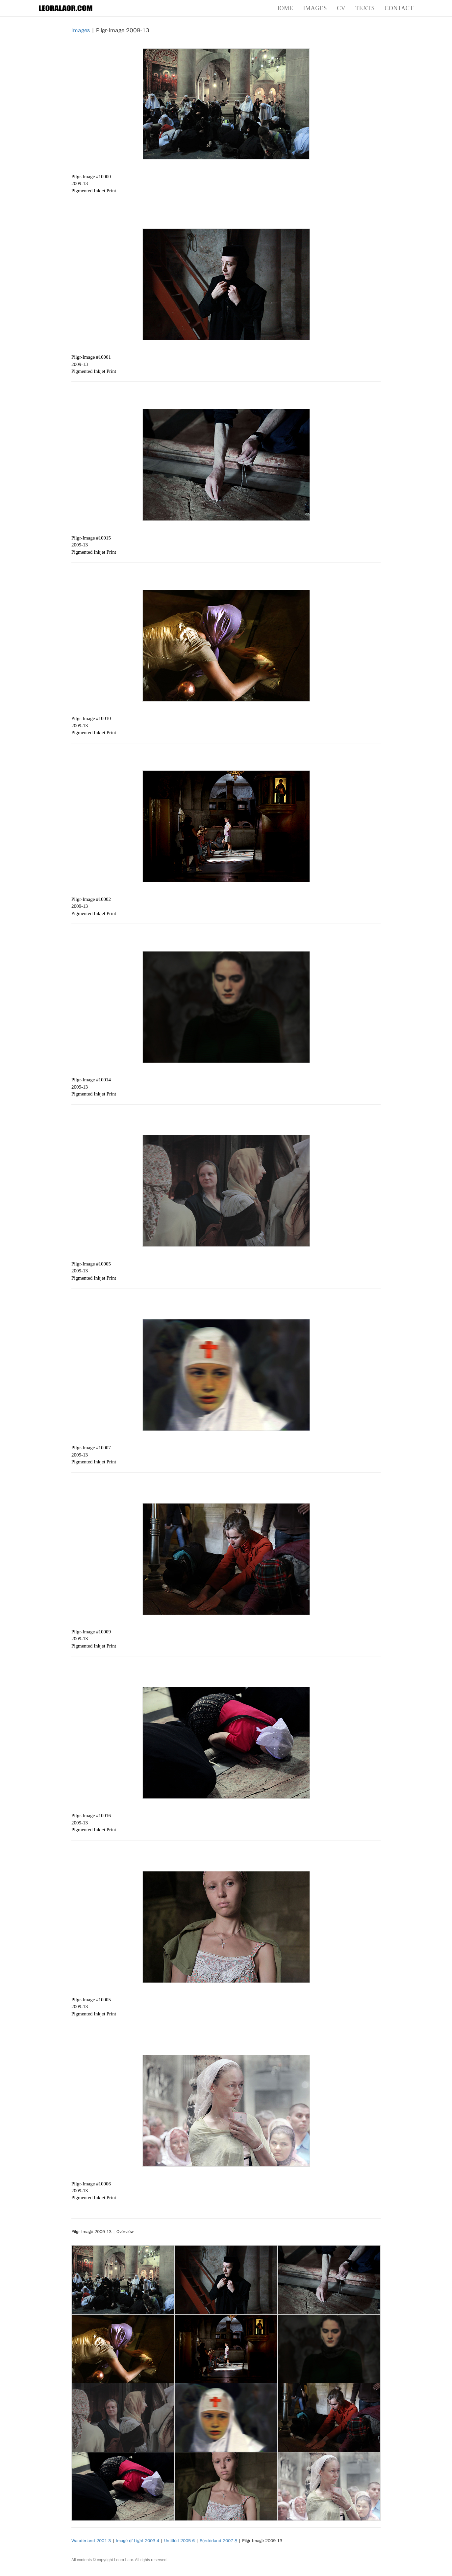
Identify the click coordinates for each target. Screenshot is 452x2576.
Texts (365, 8)
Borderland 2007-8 (218, 2540)
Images (315, 8)
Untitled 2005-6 (179, 2540)
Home (284, 8)
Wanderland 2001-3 (91, 2540)
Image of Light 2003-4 (137, 2540)
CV (341, 8)
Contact (399, 8)
